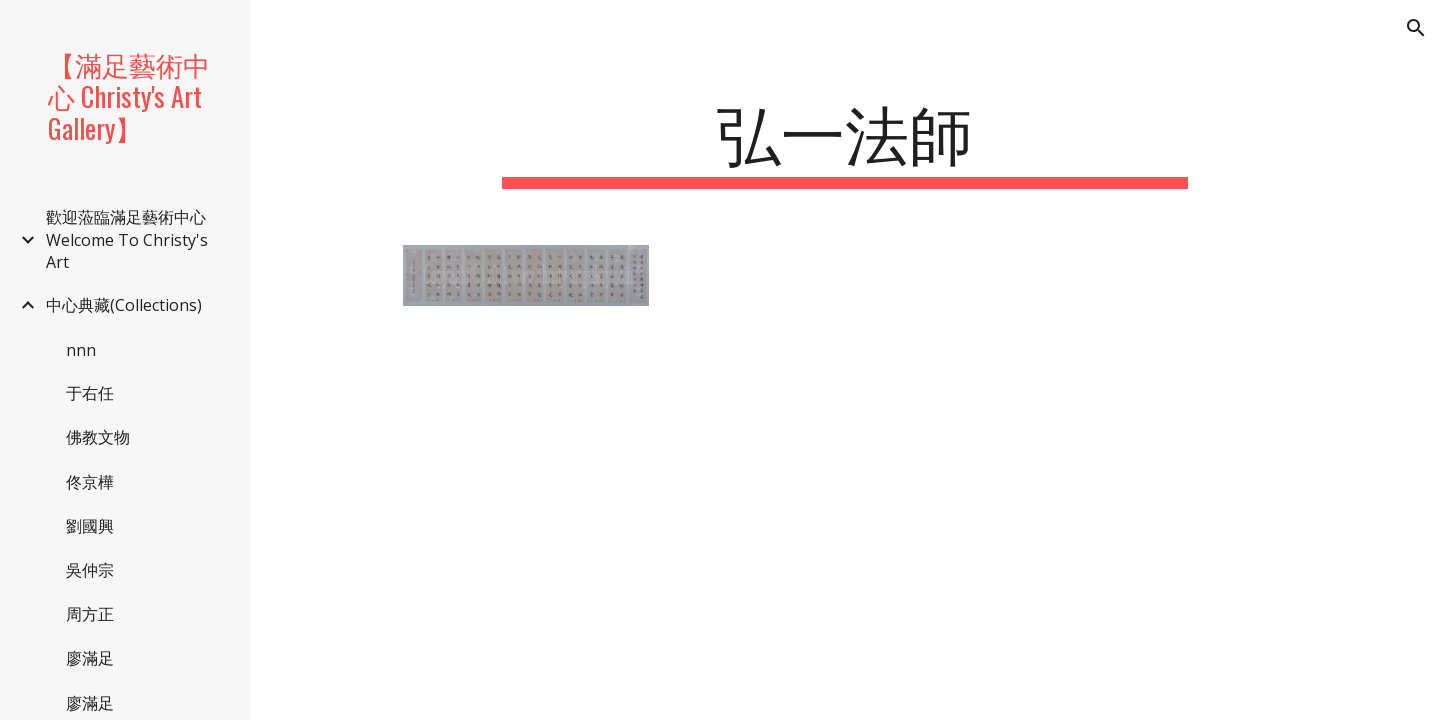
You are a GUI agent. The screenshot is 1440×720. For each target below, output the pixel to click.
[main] (845, 140)
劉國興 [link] (90, 526)
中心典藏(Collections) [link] (124, 305)
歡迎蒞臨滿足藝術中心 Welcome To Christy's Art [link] (127, 239)
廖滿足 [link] (90, 658)
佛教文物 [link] (98, 437)
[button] (1416, 28)
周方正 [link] (90, 614)
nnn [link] (81, 350)
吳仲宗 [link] (90, 570)
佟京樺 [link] (90, 482)
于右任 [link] (90, 393)
